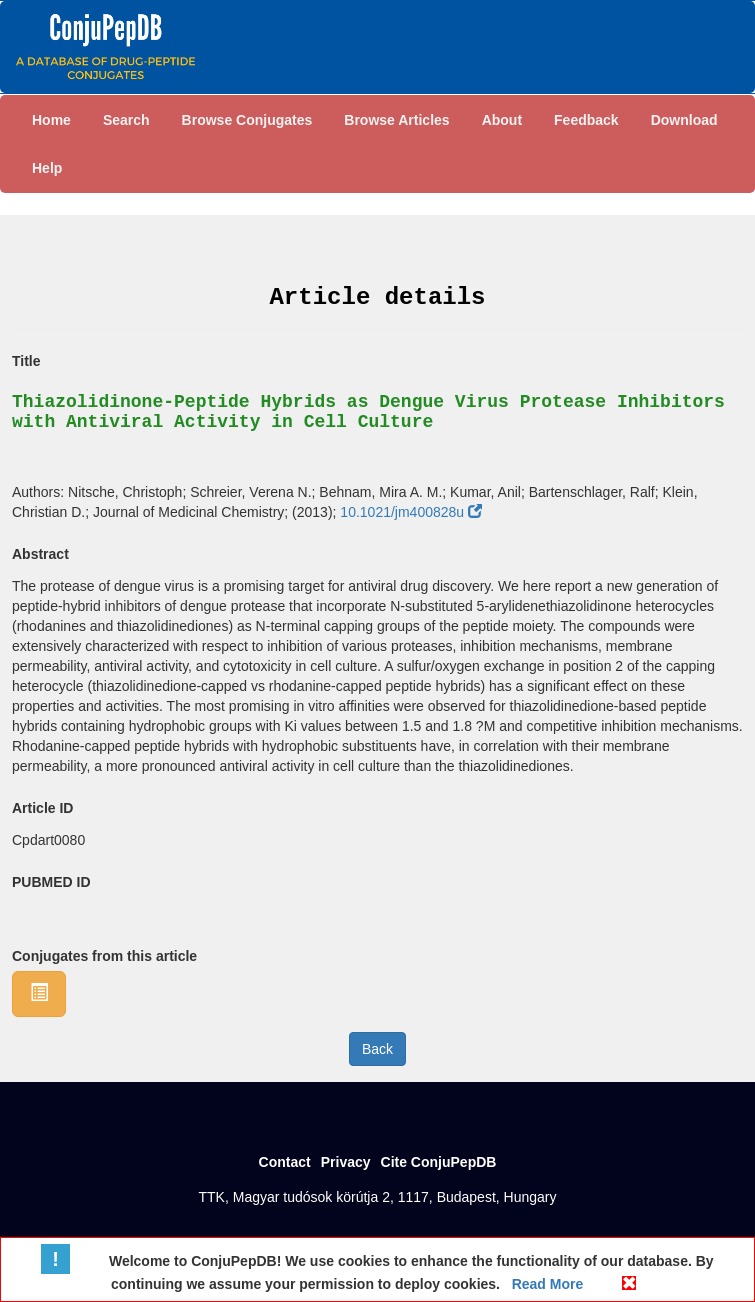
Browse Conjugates (247, 120)
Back (377, 1049)
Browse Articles (396, 120)
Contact (285, 1162)
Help (47, 168)
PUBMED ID (51, 882)
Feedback (586, 120)
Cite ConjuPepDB (439, 1162)
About (502, 120)
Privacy (346, 1162)
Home (51, 120)
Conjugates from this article (104, 956)
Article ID (42, 808)
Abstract (40, 554)
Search (126, 120)
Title (26, 361)
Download (684, 120)
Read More (545, 1284)
